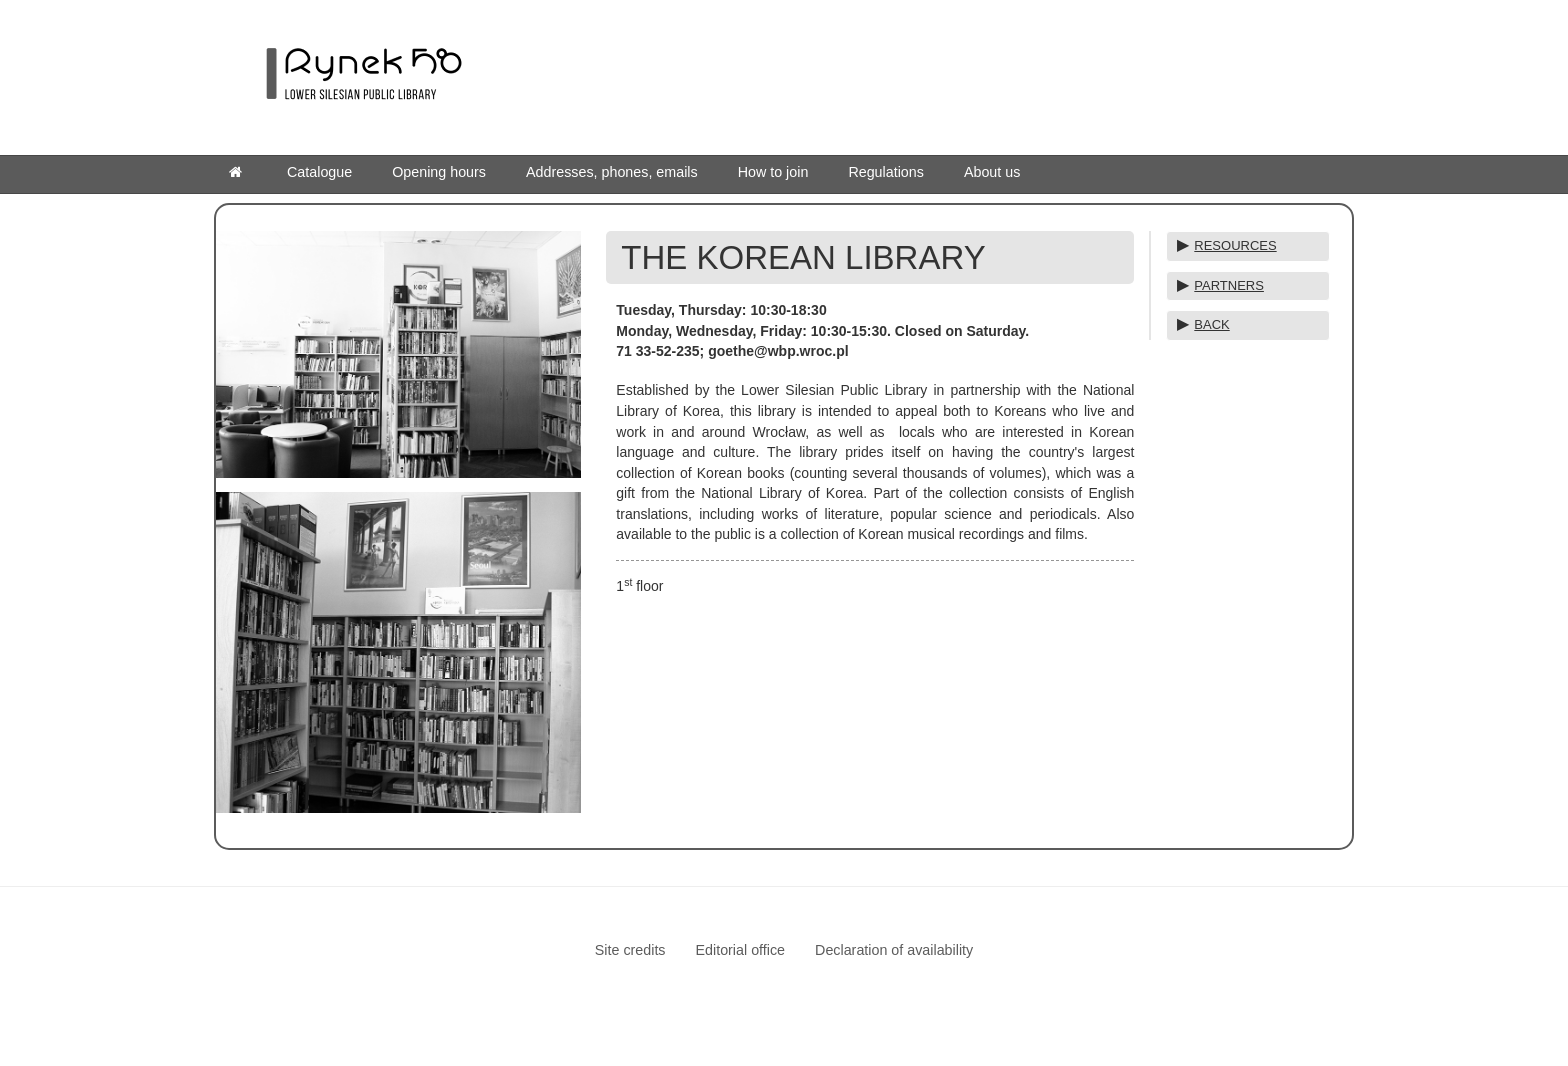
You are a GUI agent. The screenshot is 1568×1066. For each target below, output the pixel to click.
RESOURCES (1235, 245)
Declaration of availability (894, 950)
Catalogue (319, 172)
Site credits (630, 950)
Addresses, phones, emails (612, 172)
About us (992, 172)
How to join (773, 172)
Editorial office (741, 950)
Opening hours (439, 172)
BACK (1211, 324)
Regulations (886, 172)
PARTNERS (1229, 285)
